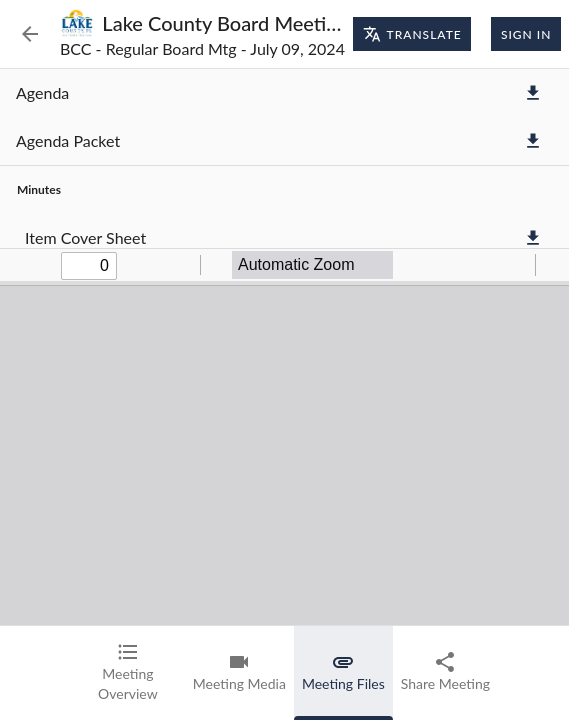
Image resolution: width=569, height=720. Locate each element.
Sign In (526, 34)
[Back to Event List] (30, 34)
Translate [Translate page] (412, 34)
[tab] (128, 673)
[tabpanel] (284, 347)
